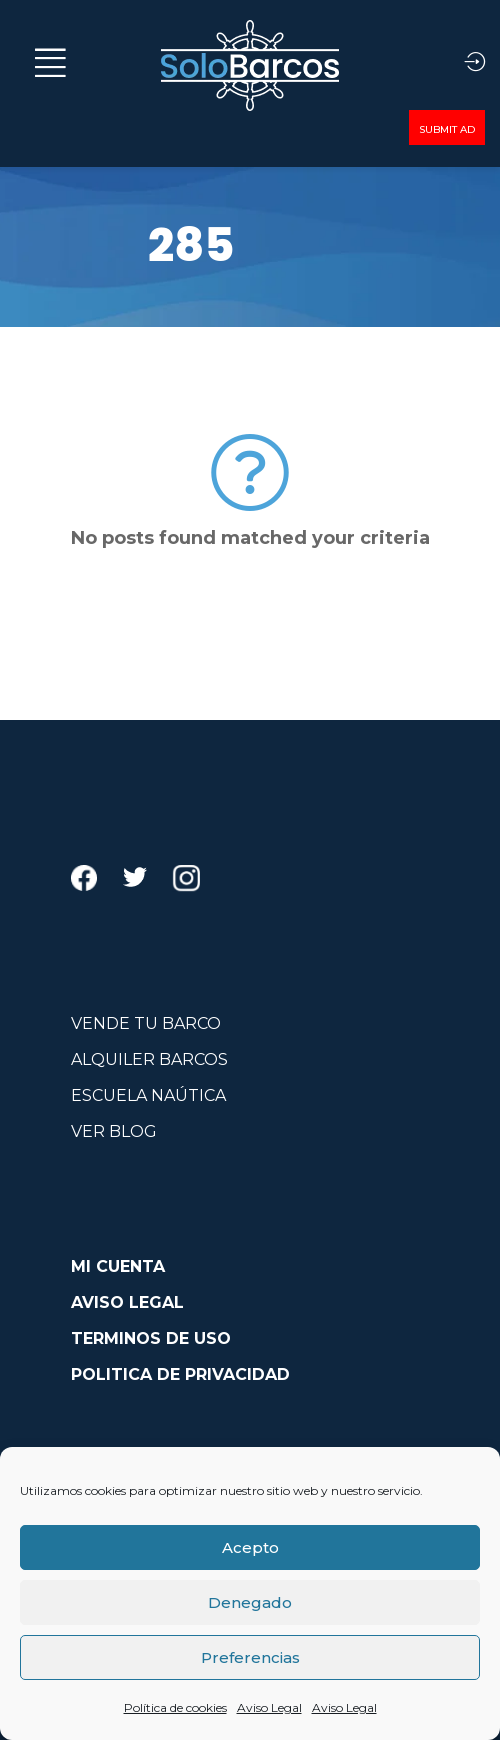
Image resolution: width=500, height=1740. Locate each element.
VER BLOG (114, 1131)
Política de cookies (175, 1707)
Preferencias (250, 1657)
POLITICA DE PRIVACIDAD (180, 1374)
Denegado (250, 1602)
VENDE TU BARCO (146, 1023)
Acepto (250, 1547)
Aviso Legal (269, 1707)
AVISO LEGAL (127, 1302)
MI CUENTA (118, 1266)
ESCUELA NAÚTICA (148, 1095)
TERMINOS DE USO (151, 1338)
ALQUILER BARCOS (149, 1059)
